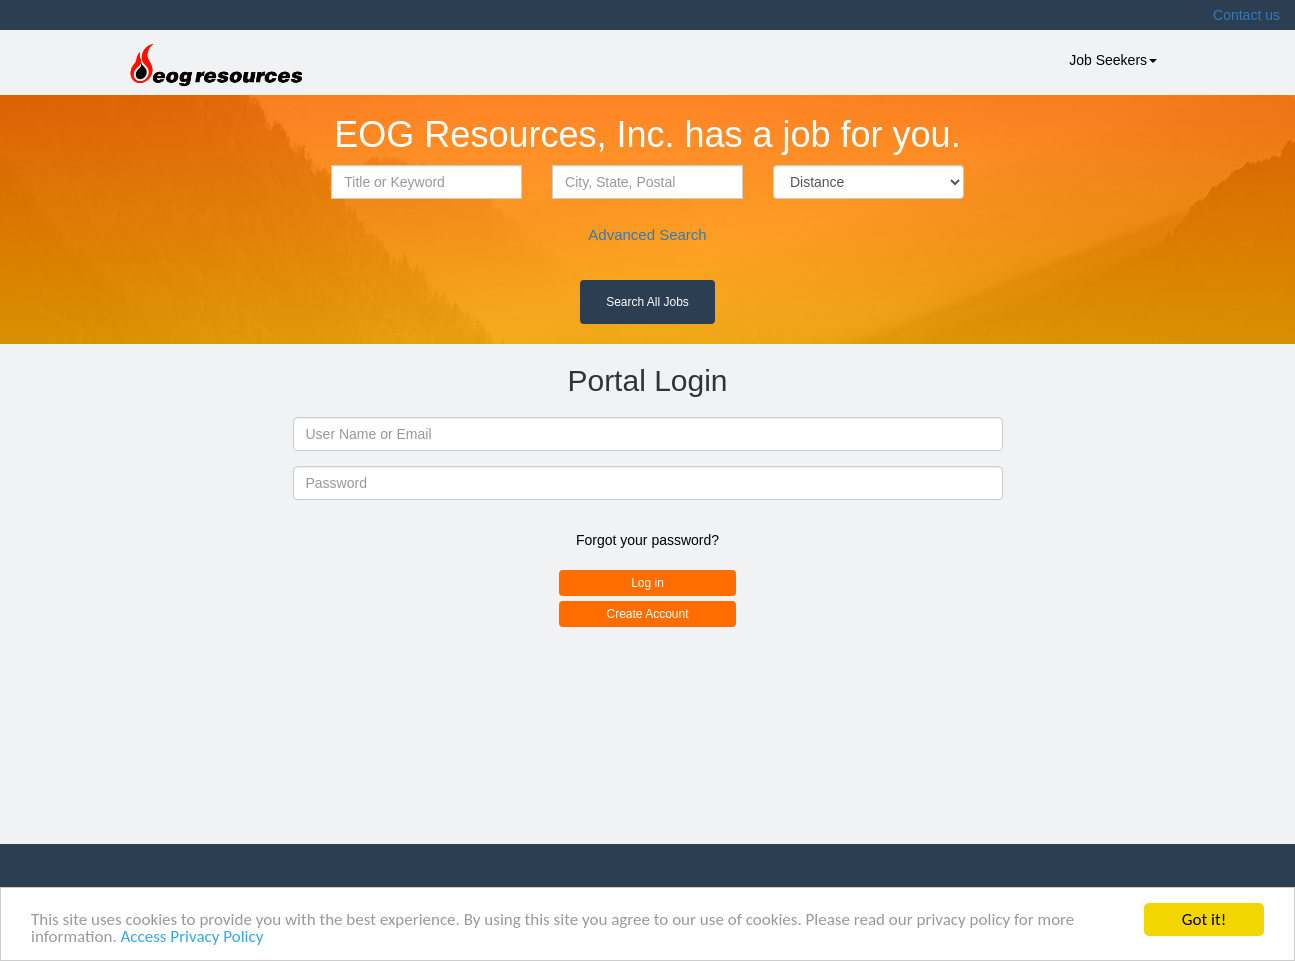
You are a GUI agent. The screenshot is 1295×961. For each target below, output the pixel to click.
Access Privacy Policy (192, 937)
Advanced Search (647, 234)
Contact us (1246, 15)
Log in (647, 583)
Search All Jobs (647, 302)
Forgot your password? (647, 540)
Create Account (647, 614)
